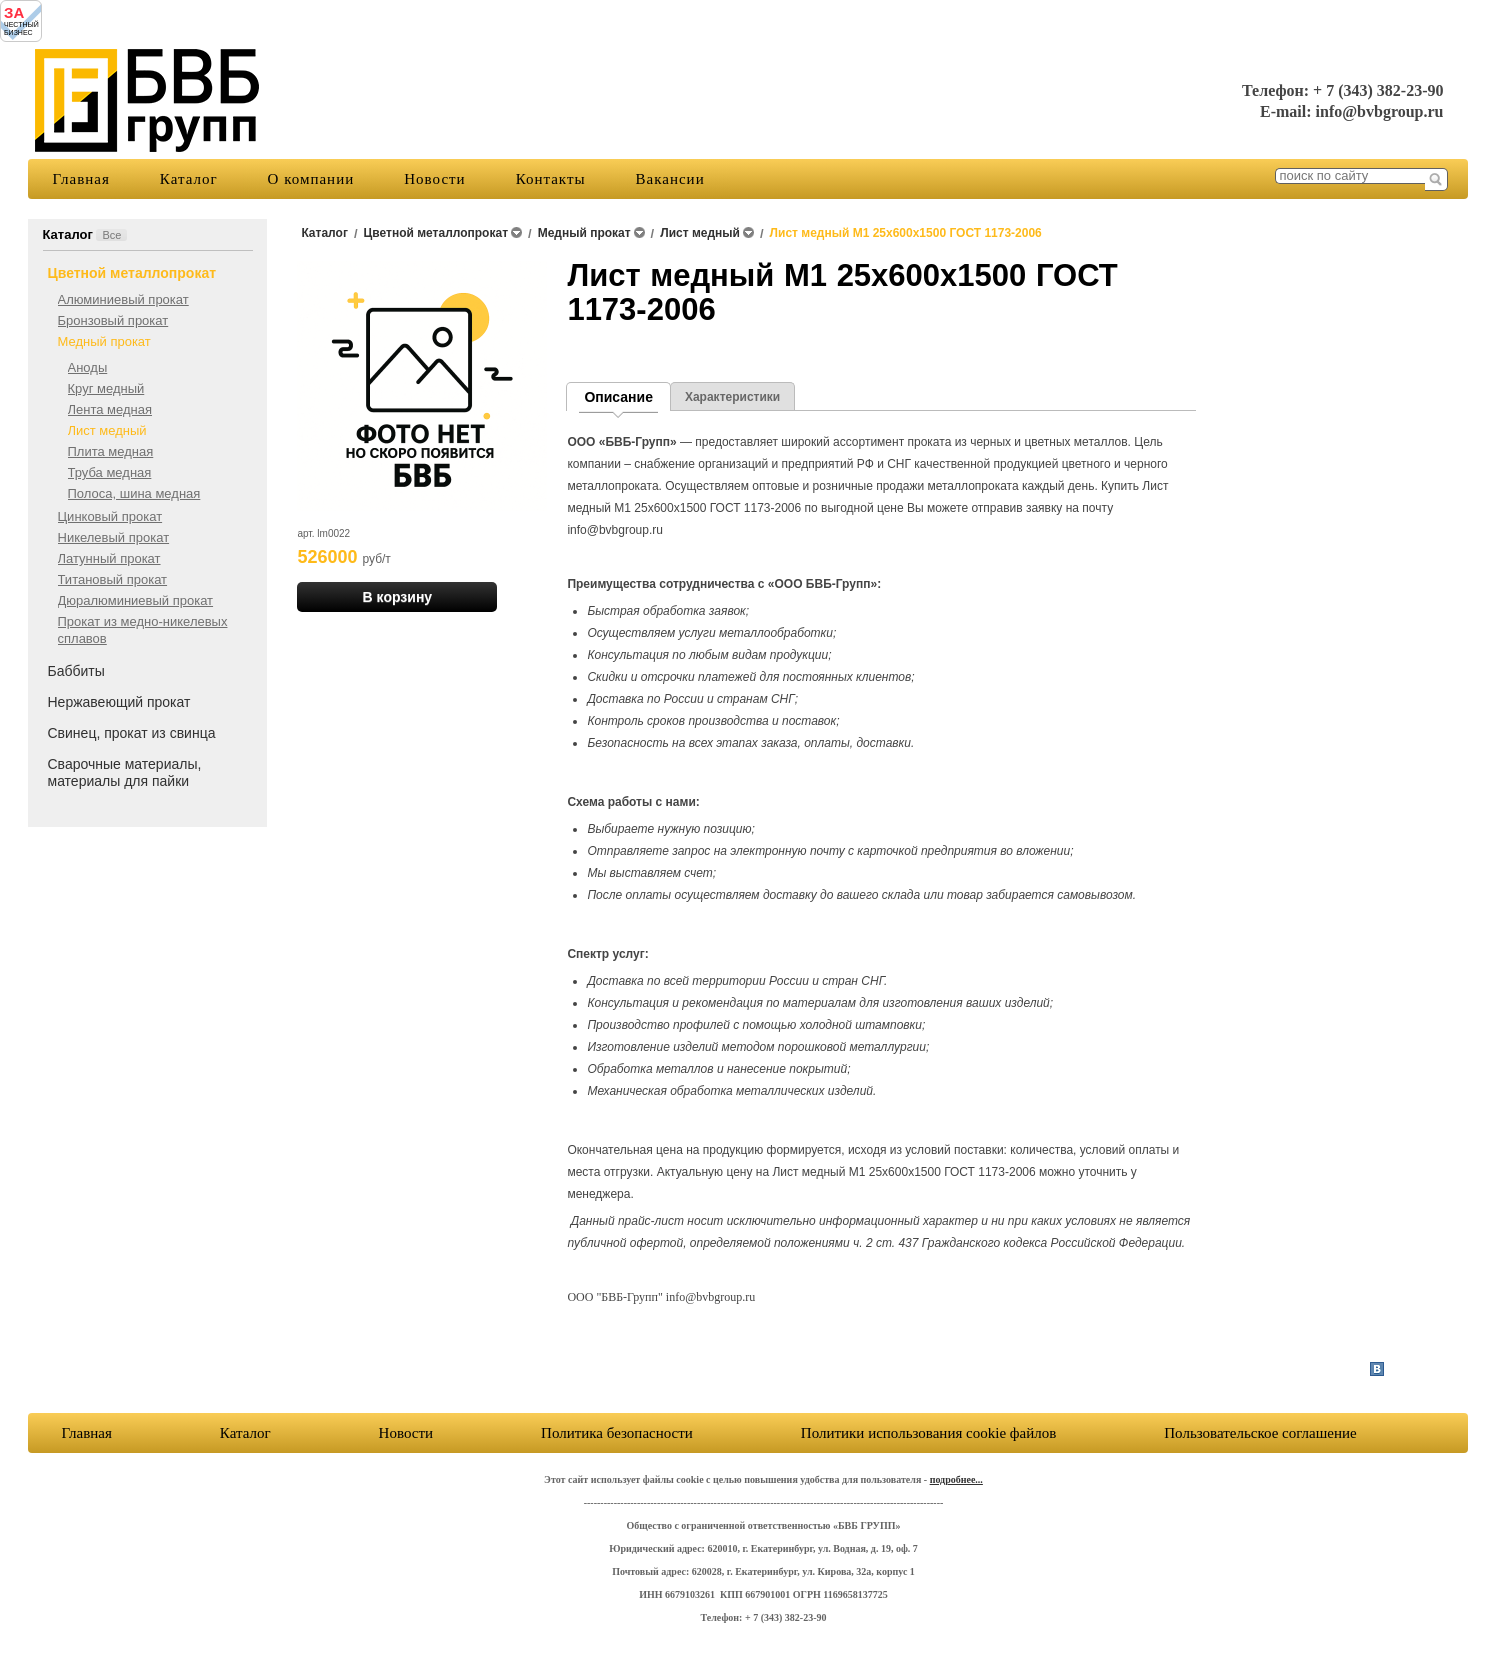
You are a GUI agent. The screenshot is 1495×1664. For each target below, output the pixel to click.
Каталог (189, 179)
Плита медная (111, 451)
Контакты (551, 179)
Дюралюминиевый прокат (136, 600)
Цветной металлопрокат (132, 273)
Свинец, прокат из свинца (132, 733)
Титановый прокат (113, 579)
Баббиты (76, 671)
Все (111, 235)
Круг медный (106, 388)
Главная (81, 179)
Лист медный (107, 430)
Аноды (88, 367)
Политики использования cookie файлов (1228, 1433)
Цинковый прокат (110, 516)
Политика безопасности (617, 1433)
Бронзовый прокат (113, 320)
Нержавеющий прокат (119, 702)
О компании (311, 179)
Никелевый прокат (114, 537)
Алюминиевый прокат (123, 299)
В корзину (398, 597)
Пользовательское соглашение (897, 1433)
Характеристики (732, 397)
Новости (434, 179)
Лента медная (110, 409)
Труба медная (110, 472)
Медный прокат (104, 341)
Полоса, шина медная (134, 493)
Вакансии (670, 179)
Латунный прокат (109, 558)
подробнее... (956, 1479)
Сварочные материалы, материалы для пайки (125, 772)
